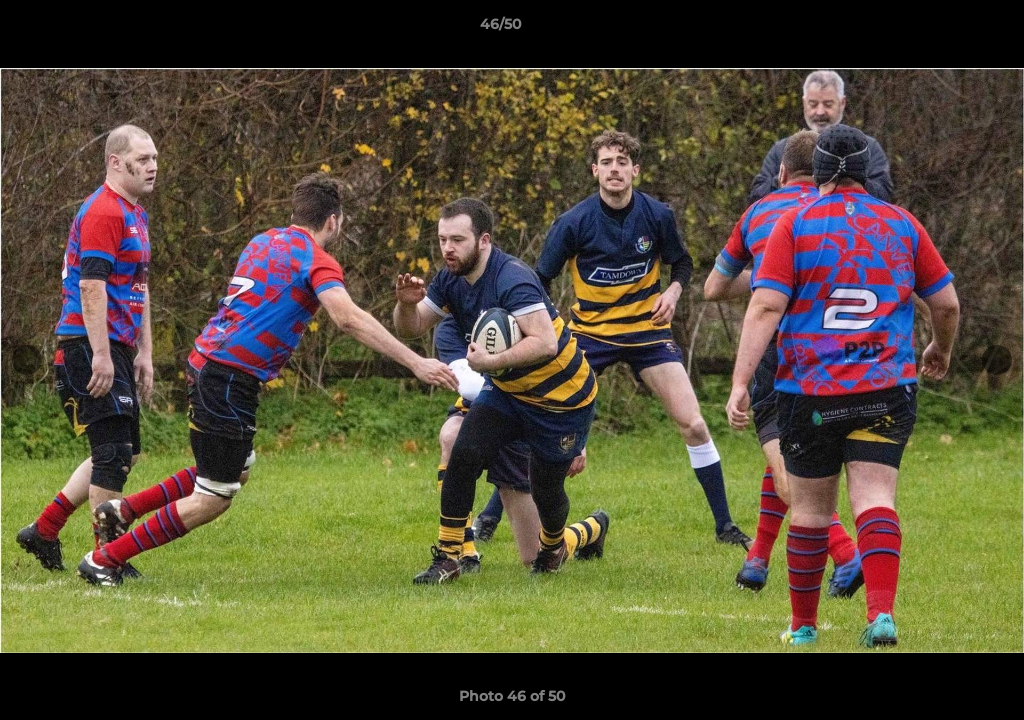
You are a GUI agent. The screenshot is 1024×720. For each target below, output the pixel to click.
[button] (940, 29)
